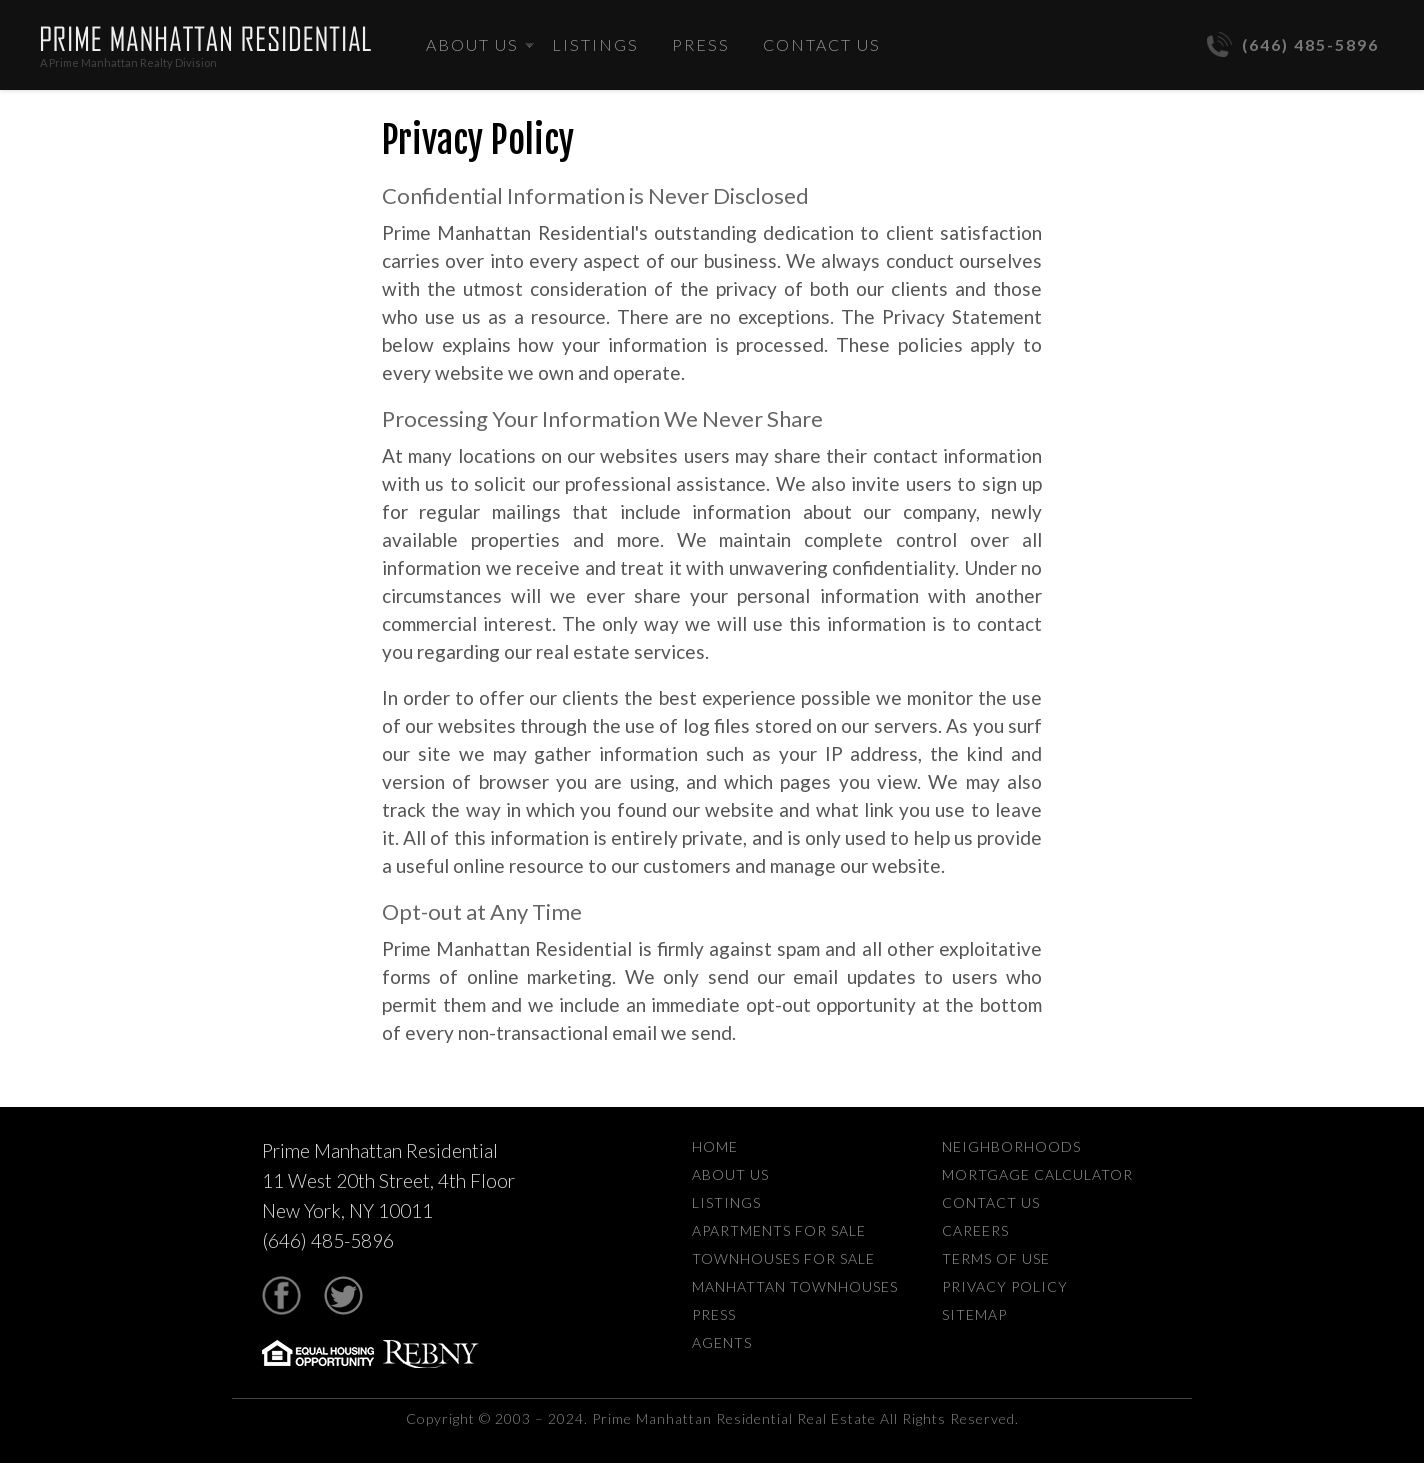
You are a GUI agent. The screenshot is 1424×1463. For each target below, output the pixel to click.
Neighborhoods (1011, 1146)
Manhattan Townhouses (795, 1286)
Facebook (281, 1295)
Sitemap (974, 1314)
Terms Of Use (996, 1258)
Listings (595, 44)
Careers (975, 1230)
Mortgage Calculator (1037, 1174)
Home (715, 1146)
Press (701, 44)
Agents (722, 1342)
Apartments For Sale (779, 1230)
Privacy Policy (1005, 1286)
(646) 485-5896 (1293, 44)
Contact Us (822, 44)
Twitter (343, 1295)
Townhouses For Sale (783, 1258)
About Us (472, 44)
